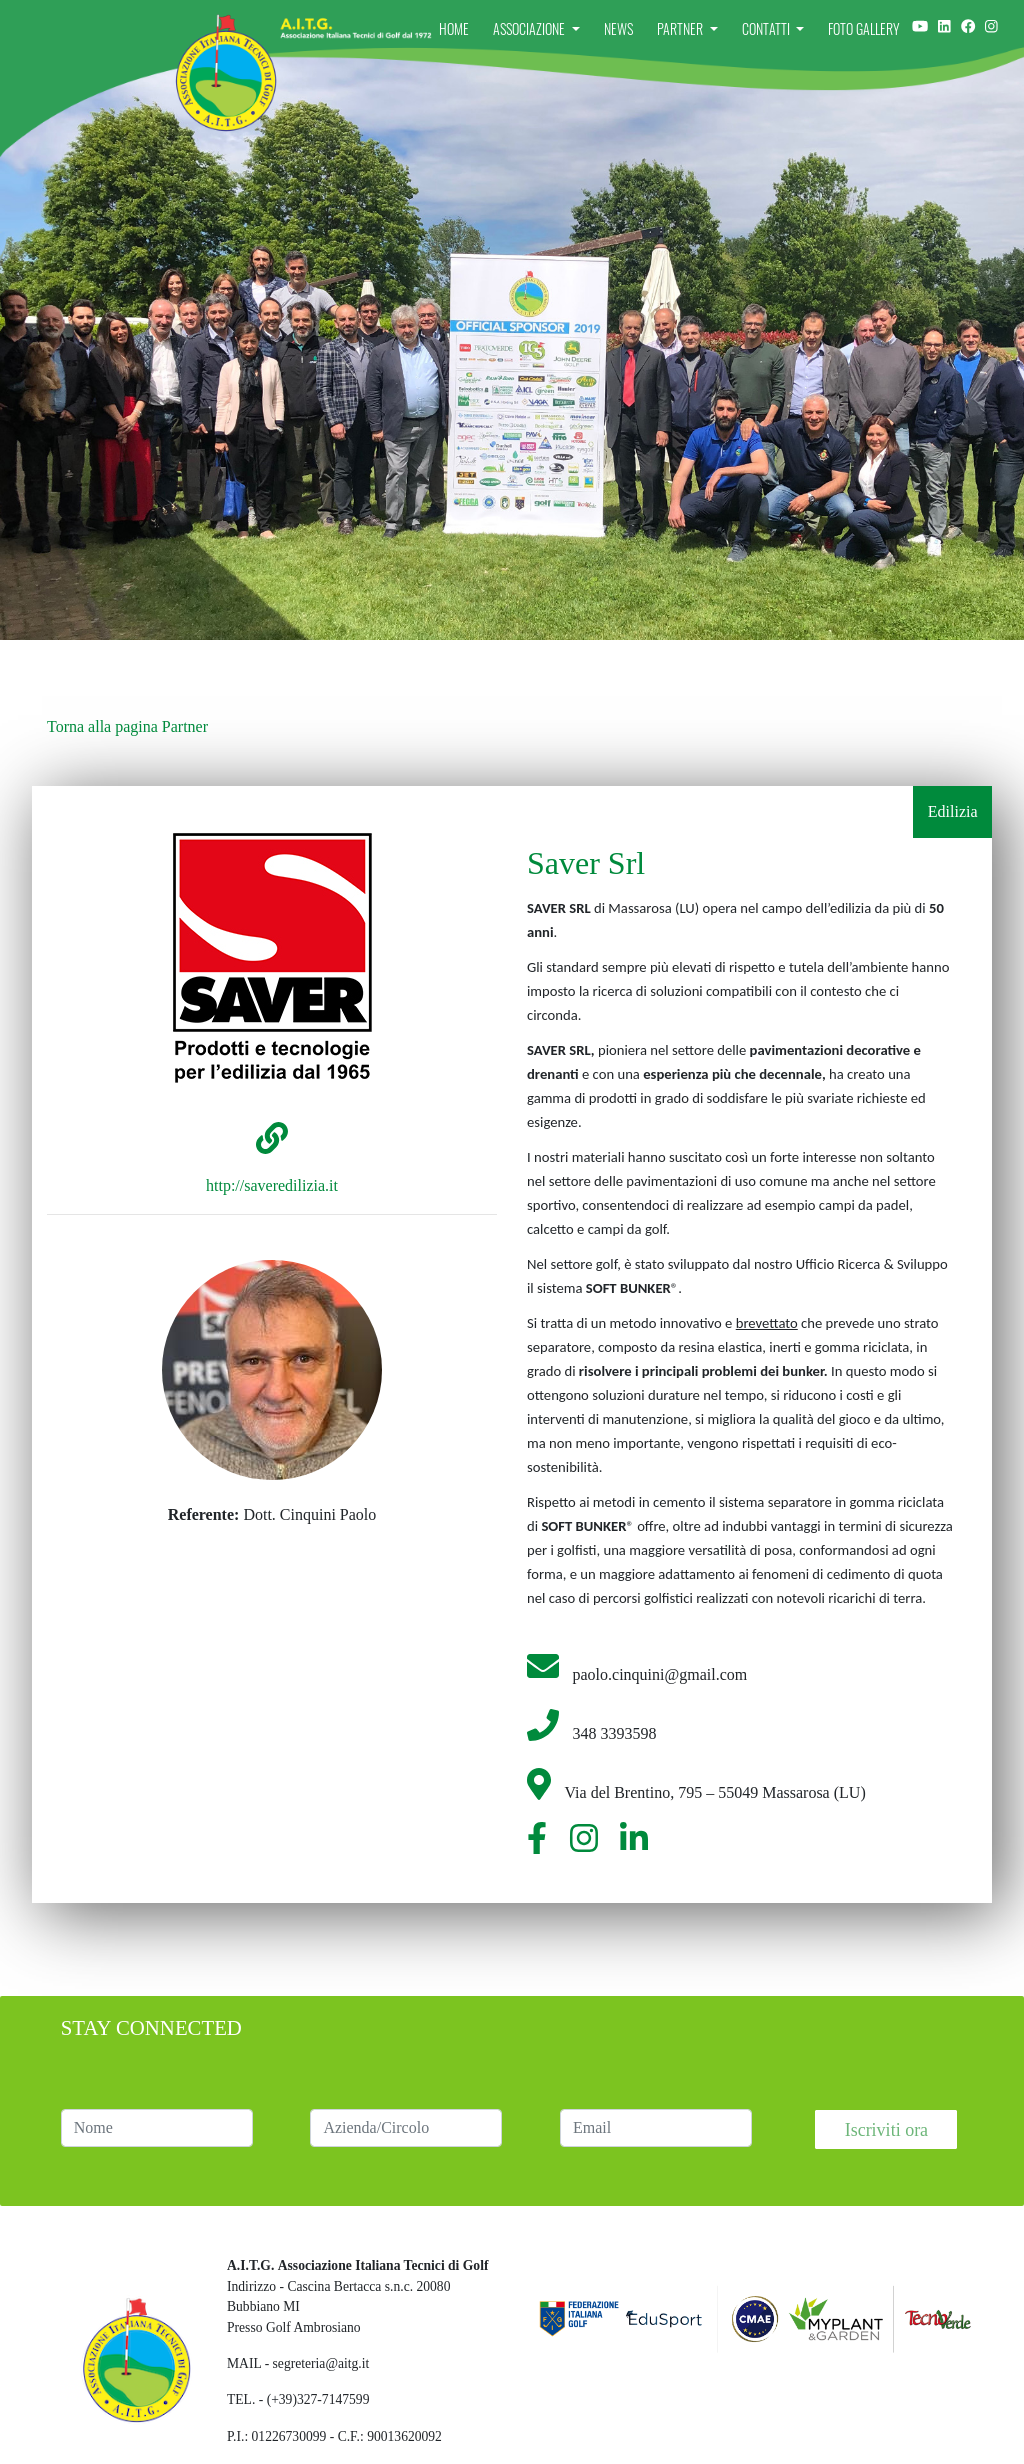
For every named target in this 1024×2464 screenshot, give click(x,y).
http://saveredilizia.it (272, 1185)
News (618, 28)
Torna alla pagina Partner (127, 726)
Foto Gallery (864, 28)
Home (454, 28)
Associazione (530, 28)
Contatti (767, 28)
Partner (681, 28)
